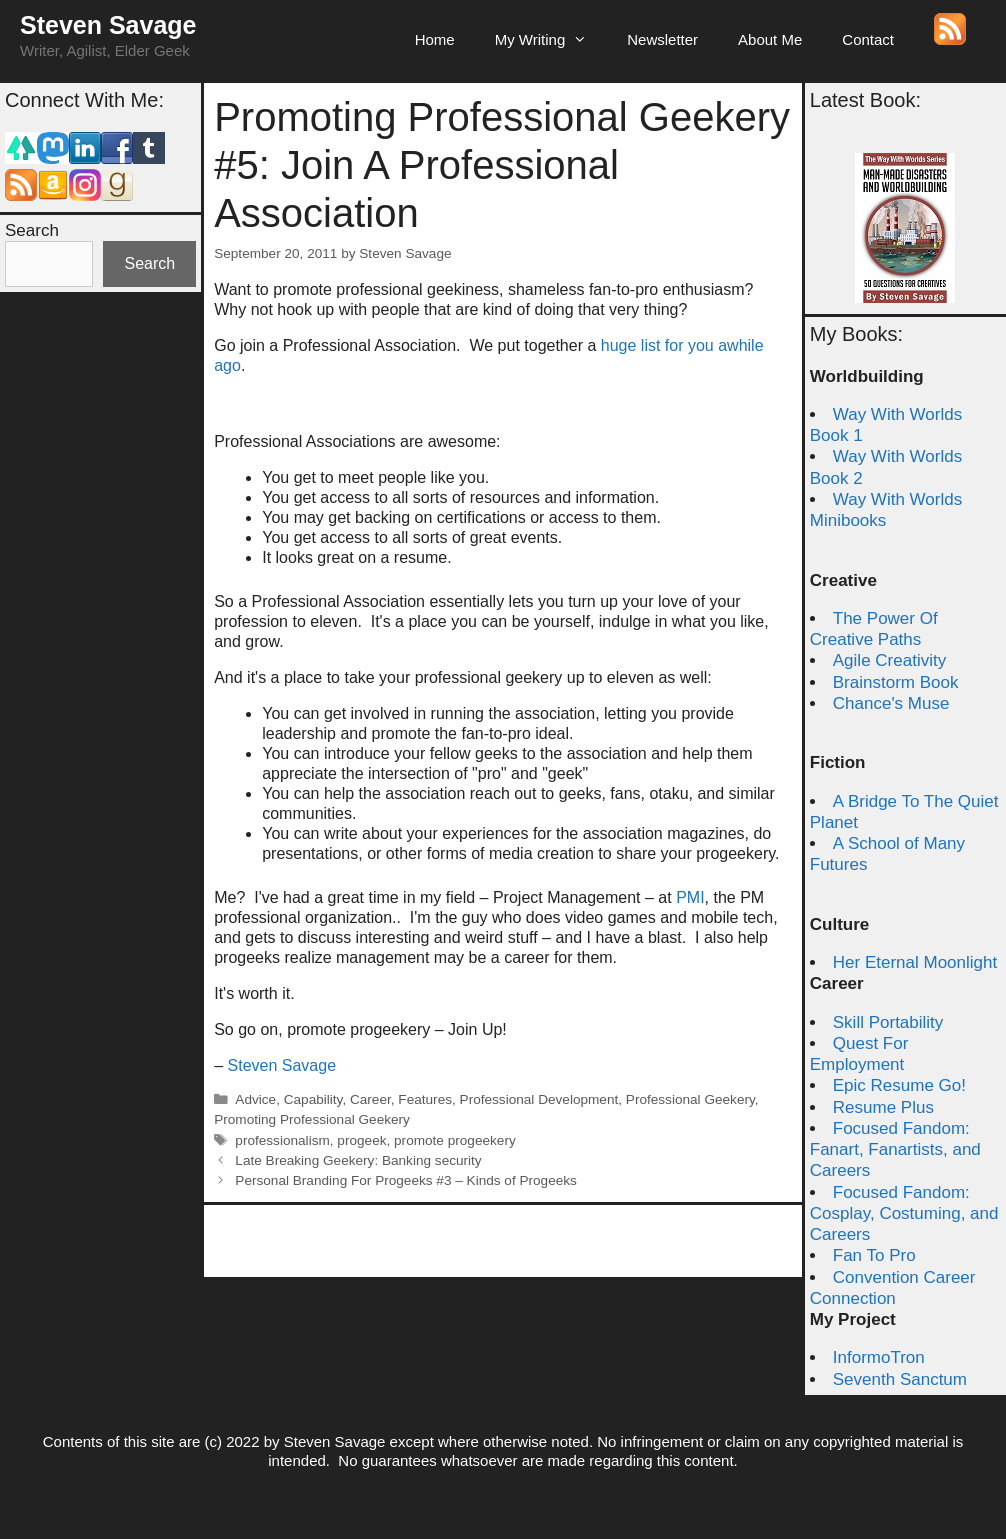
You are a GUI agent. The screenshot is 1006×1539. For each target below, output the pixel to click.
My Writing (551, 40)
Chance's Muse (891, 703)
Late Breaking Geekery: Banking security (358, 1160)
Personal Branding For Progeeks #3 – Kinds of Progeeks (406, 1180)
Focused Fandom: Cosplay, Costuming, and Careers (904, 1214)
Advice (255, 1099)
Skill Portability (888, 1022)
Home (435, 39)
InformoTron (879, 1357)
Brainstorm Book (896, 682)
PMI (690, 897)
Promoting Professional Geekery (312, 1119)
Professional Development (539, 1099)
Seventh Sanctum (900, 1379)
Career (370, 1099)
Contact (868, 39)
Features (425, 1099)
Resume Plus (883, 1107)
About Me (770, 39)
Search (32, 230)
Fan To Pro (874, 1255)
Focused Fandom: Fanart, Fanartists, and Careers (895, 1150)
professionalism (282, 1140)
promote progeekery (455, 1140)
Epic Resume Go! (899, 1085)
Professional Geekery (690, 1099)
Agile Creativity (889, 660)
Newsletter (662, 39)
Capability (313, 1099)
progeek (361, 1140)
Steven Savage (108, 25)
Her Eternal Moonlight (915, 962)
